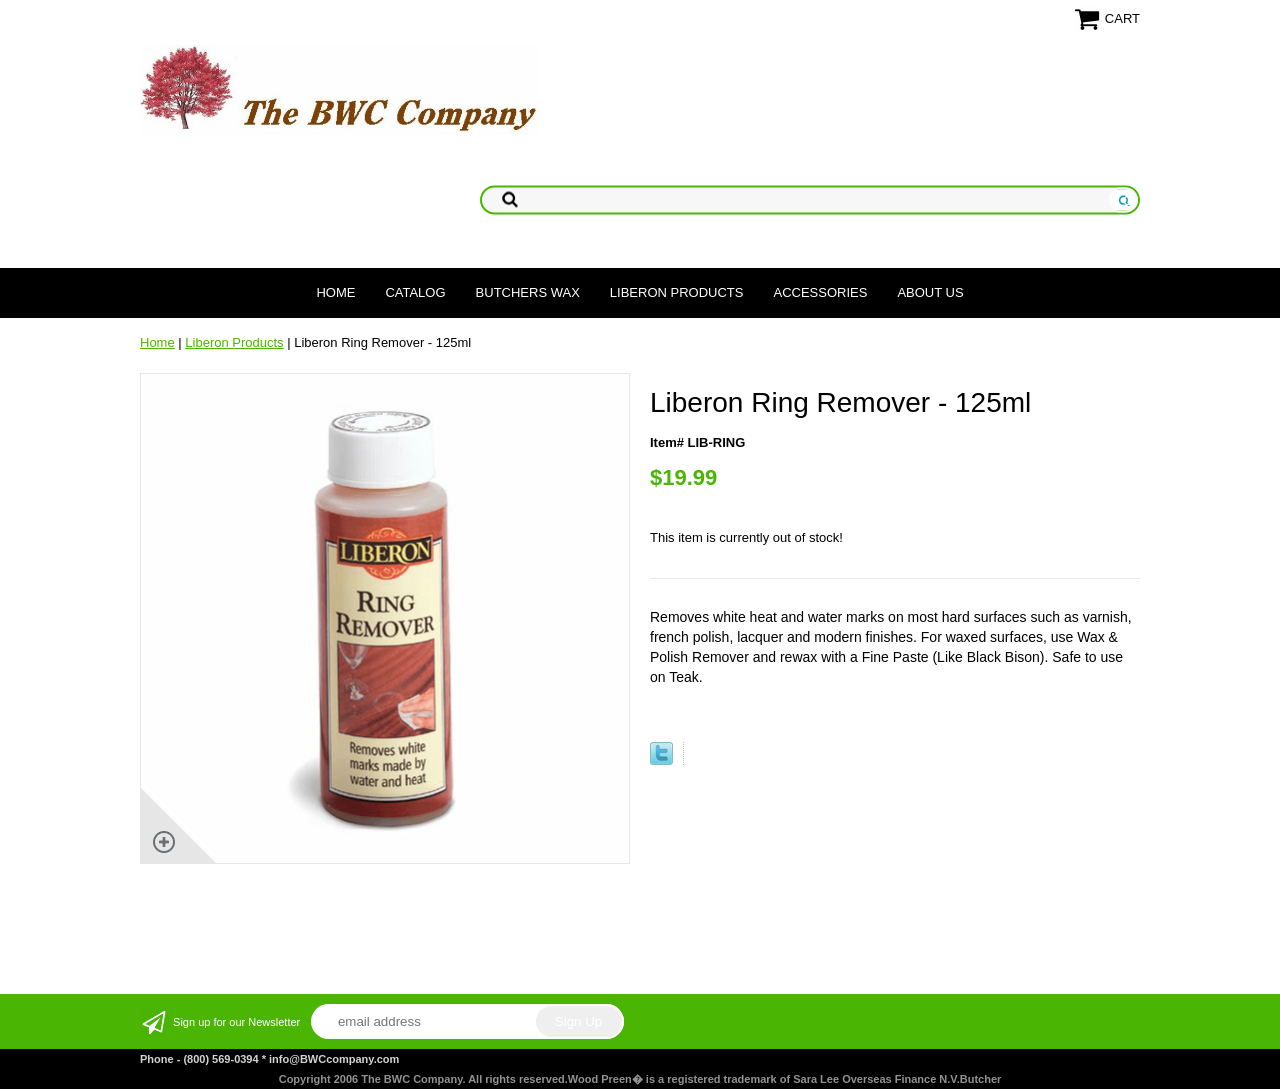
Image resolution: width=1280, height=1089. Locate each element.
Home (335, 292)
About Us (930, 292)
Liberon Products (677, 292)
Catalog (415, 292)
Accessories (820, 292)
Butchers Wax (528, 292)
